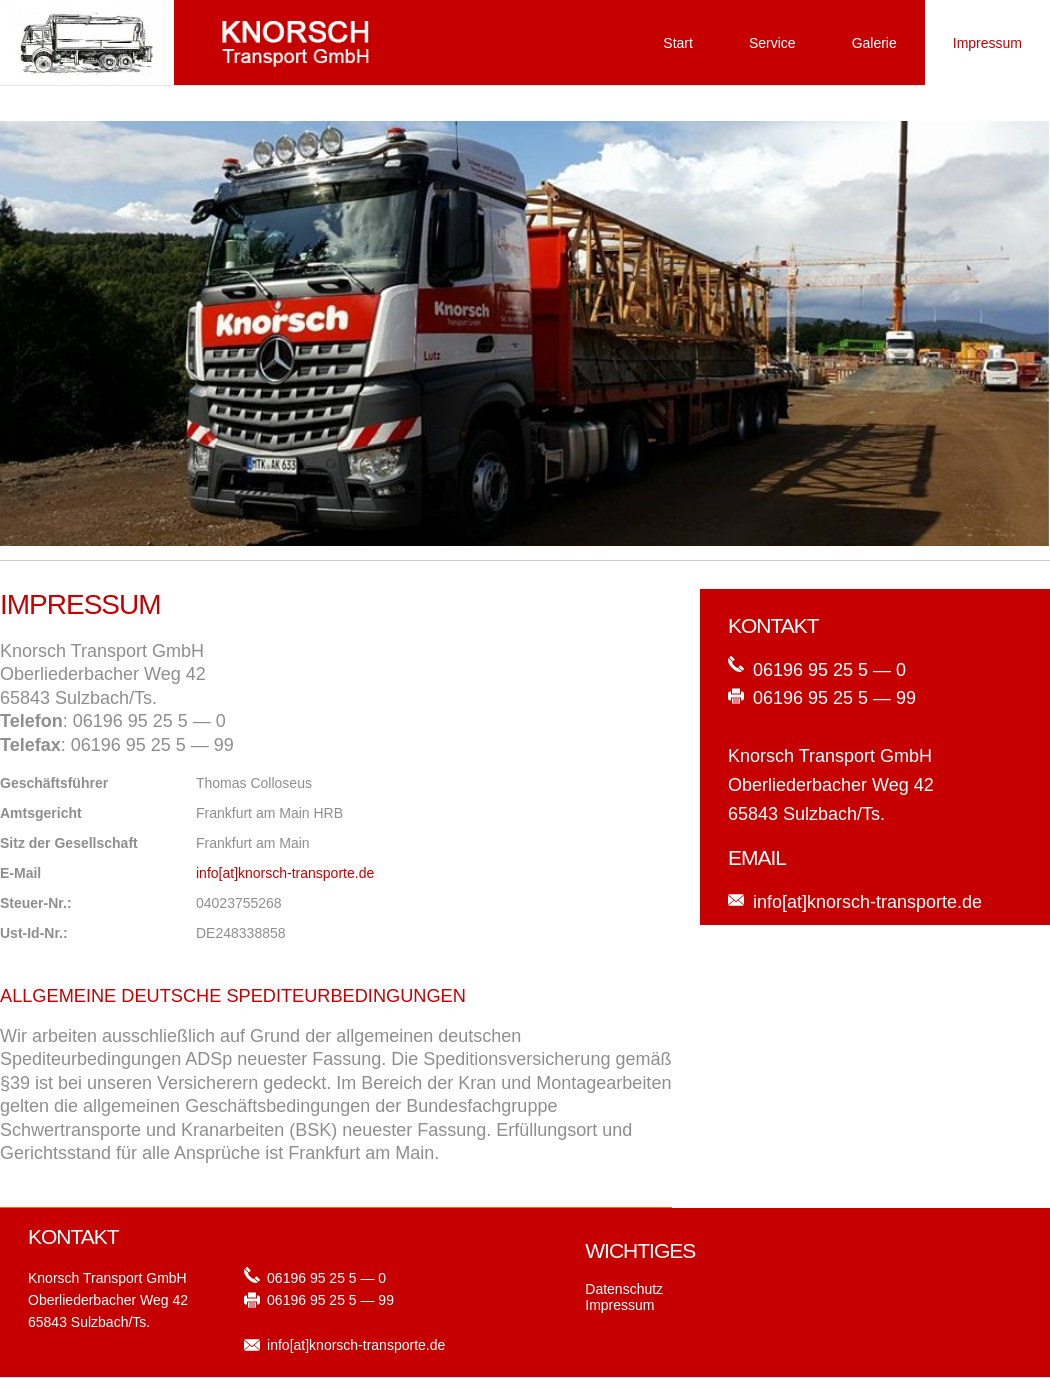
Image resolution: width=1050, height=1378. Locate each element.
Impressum (987, 43)
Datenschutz (624, 1289)
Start (678, 43)
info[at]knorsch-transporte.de (285, 873)
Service (772, 43)
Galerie (874, 43)
